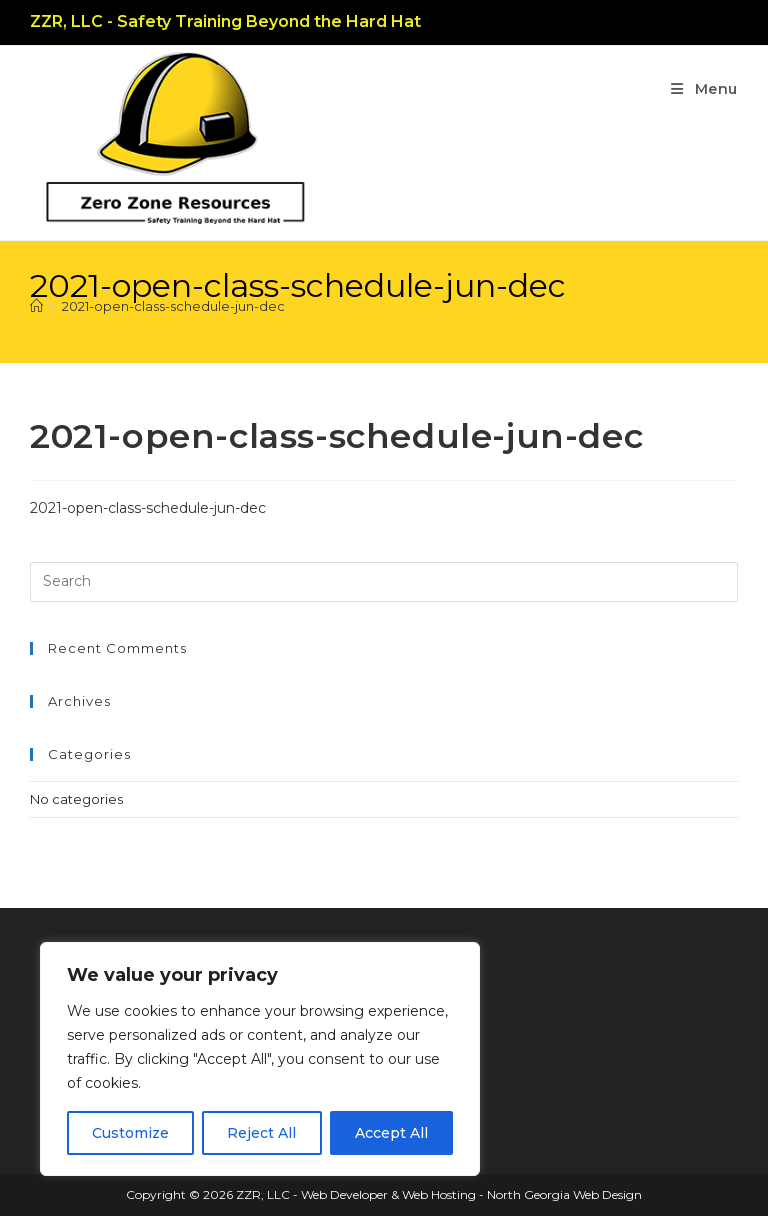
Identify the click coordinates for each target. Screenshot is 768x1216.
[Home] (36, 306)
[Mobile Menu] (704, 89)
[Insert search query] (384, 582)
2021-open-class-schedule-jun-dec (173, 306)
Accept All (391, 1133)
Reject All (261, 1133)
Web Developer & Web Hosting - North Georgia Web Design (471, 1194)
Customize (130, 1133)
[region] (260, 1059)
